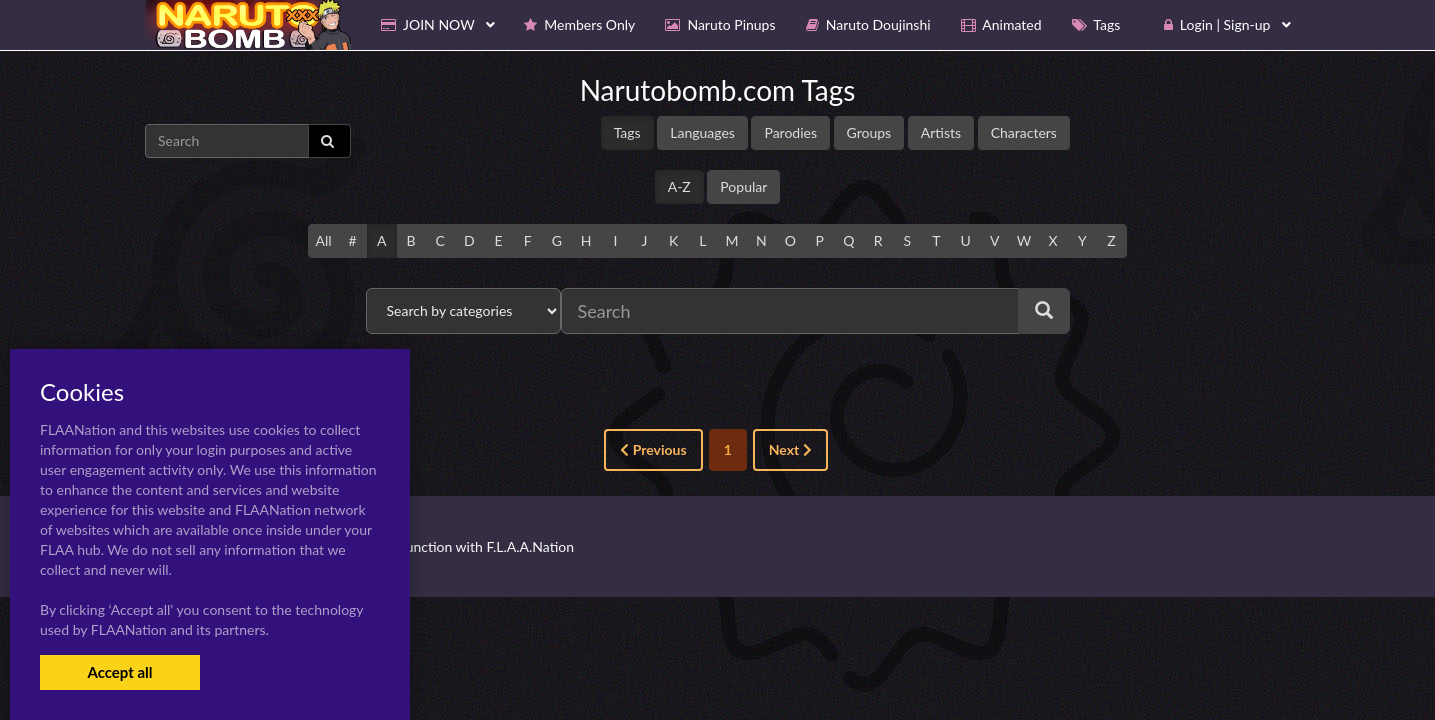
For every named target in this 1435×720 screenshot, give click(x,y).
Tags (627, 132)
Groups (869, 132)
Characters (1024, 132)
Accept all (119, 672)
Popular (743, 186)
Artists (941, 132)
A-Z (679, 186)
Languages (702, 132)
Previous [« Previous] (653, 449)
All (323, 240)
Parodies (790, 132)
